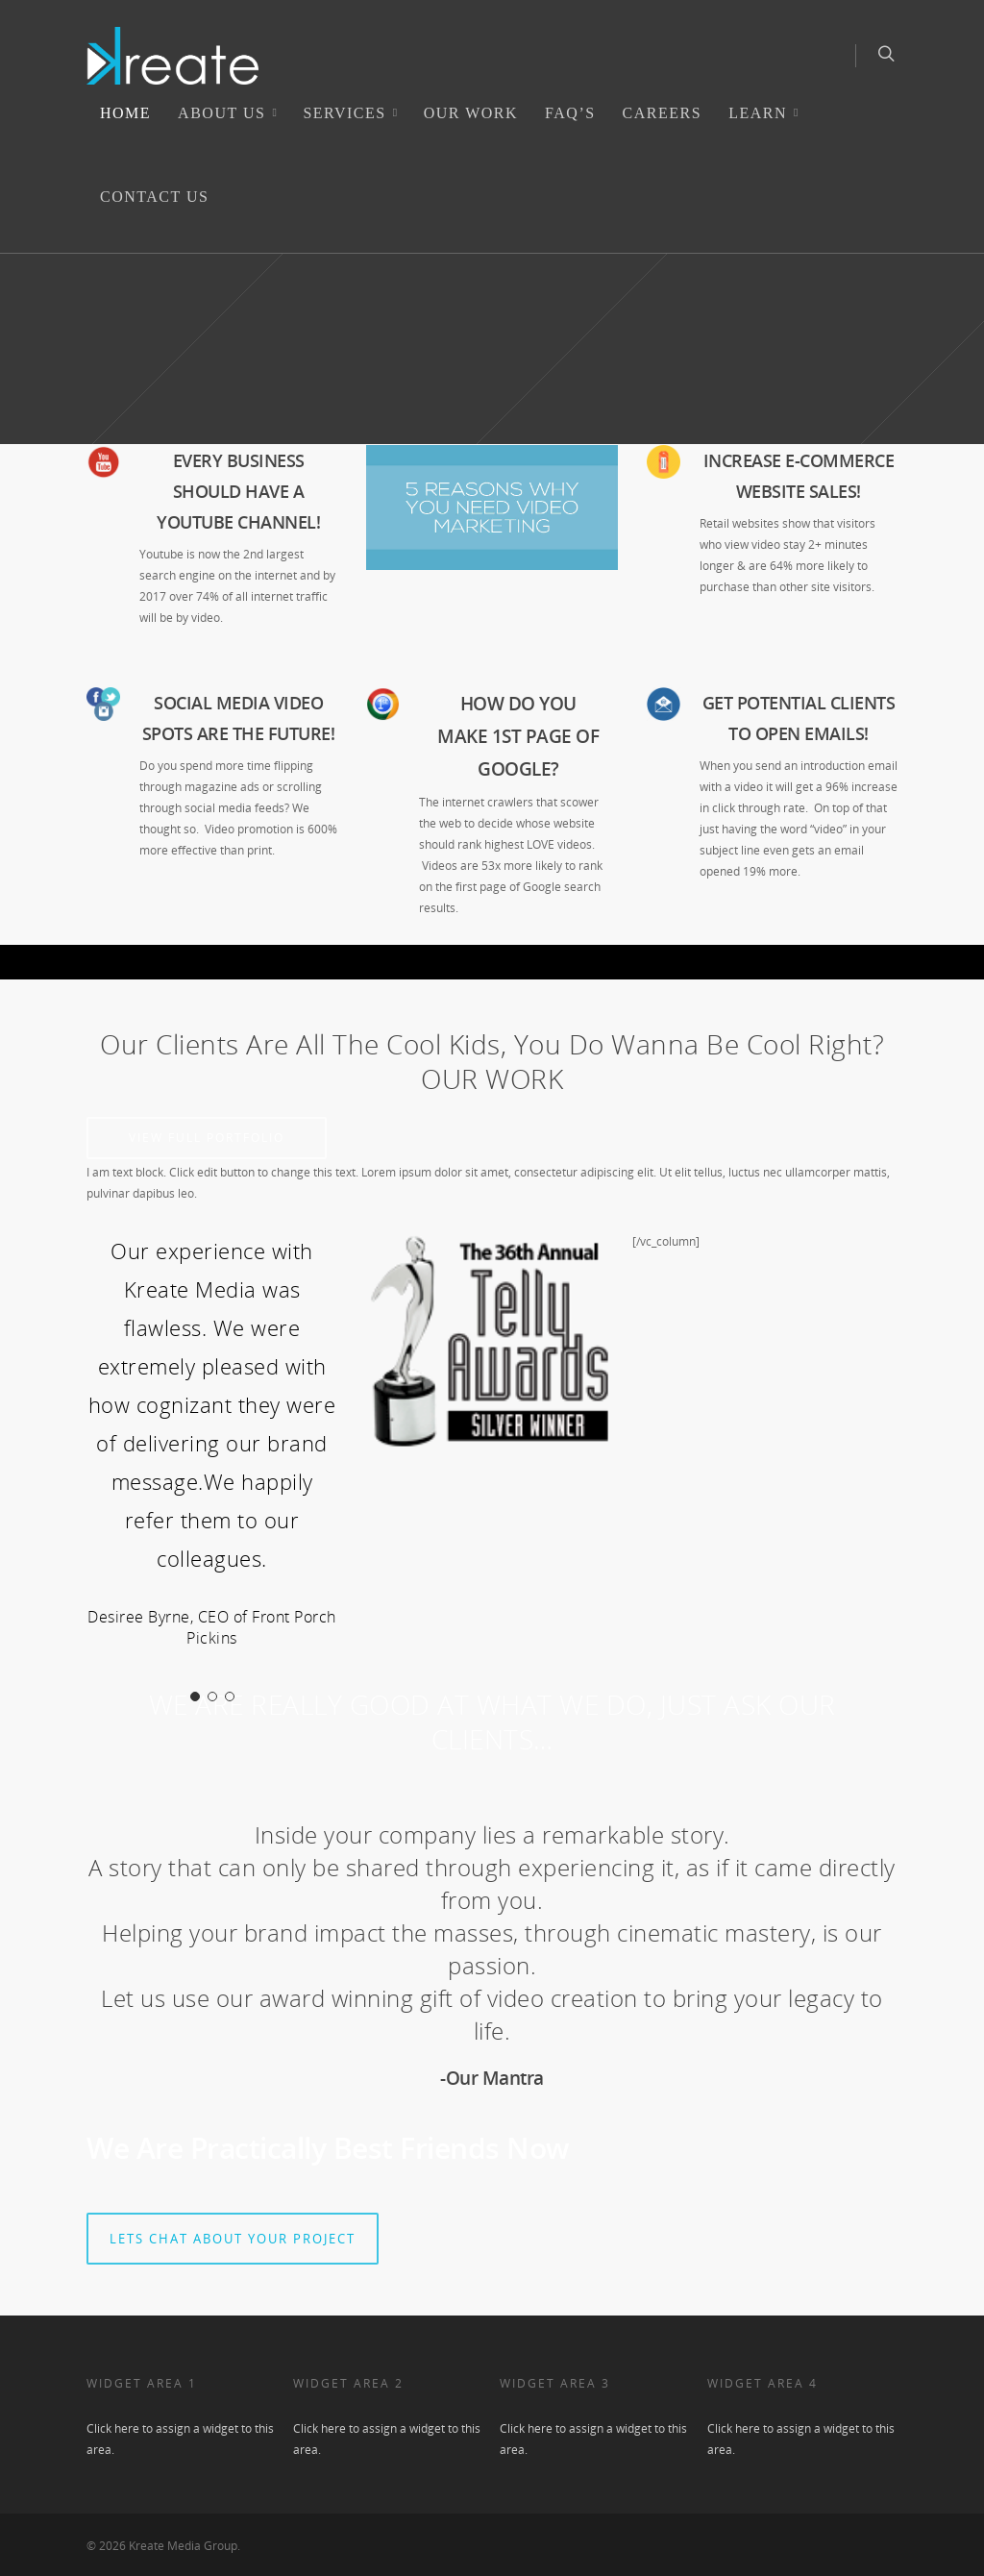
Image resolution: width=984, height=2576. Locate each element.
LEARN (765, 113)
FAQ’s (570, 113)
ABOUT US (229, 113)
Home (125, 113)
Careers (662, 113)
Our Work (471, 113)
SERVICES (352, 113)
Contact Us (154, 196)
